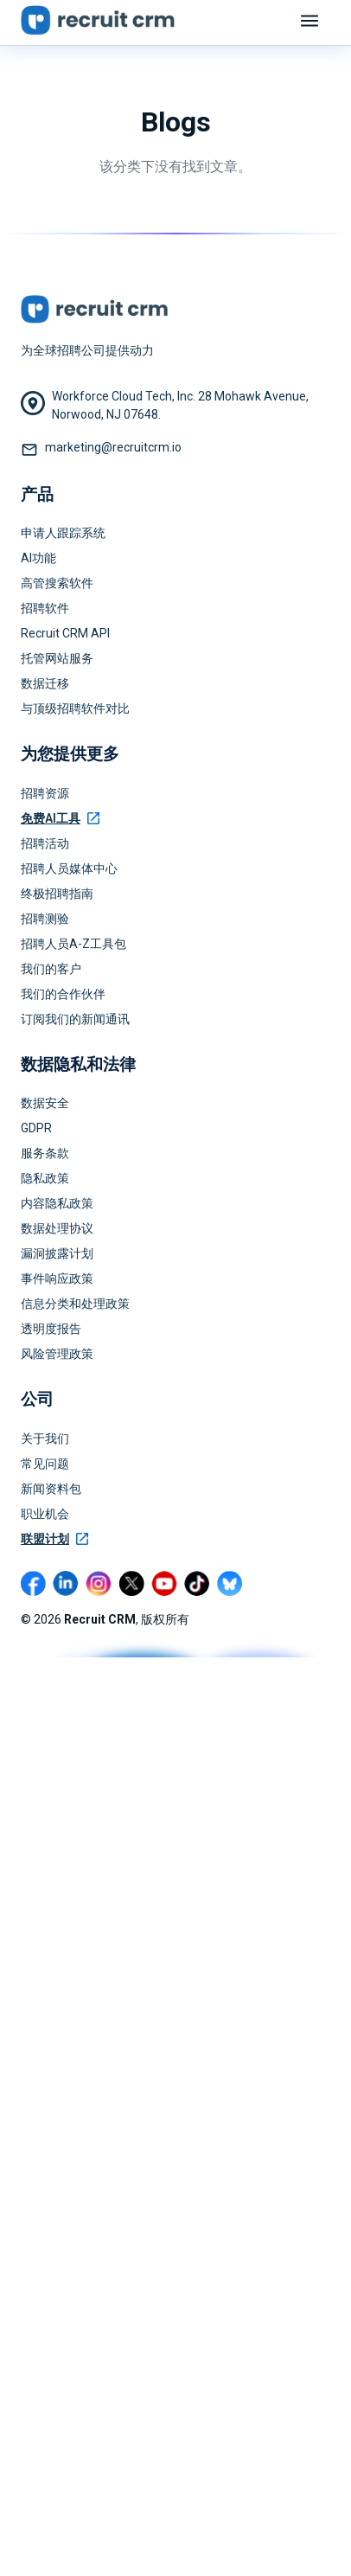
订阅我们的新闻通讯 (75, 1019)
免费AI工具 (60, 818)
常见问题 (45, 1464)
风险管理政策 (57, 1354)
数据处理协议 (57, 1228)
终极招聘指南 (57, 893)
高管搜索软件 (57, 583)
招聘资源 (45, 793)
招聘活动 (45, 843)
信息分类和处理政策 (75, 1303)
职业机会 (45, 1514)
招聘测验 (45, 919)
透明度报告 (51, 1329)
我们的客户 (51, 969)
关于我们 (45, 1438)
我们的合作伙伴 (63, 994)
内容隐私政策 (57, 1203)
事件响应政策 (57, 1278)
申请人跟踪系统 (63, 533)
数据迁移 (45, 683)
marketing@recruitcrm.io (113, 447)
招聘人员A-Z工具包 (73, 944)
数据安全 (45, 1103)
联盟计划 (54, 1539)
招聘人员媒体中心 (69, 868)
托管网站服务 (57, 658)
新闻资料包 (51, 1489)
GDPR (36, 1128)
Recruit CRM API (65, 633)
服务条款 (45, 1153)
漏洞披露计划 (57, 1253)
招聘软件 (45, 608)
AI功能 (38, 558)
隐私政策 (45, 1178)
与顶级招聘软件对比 (75, 708)
